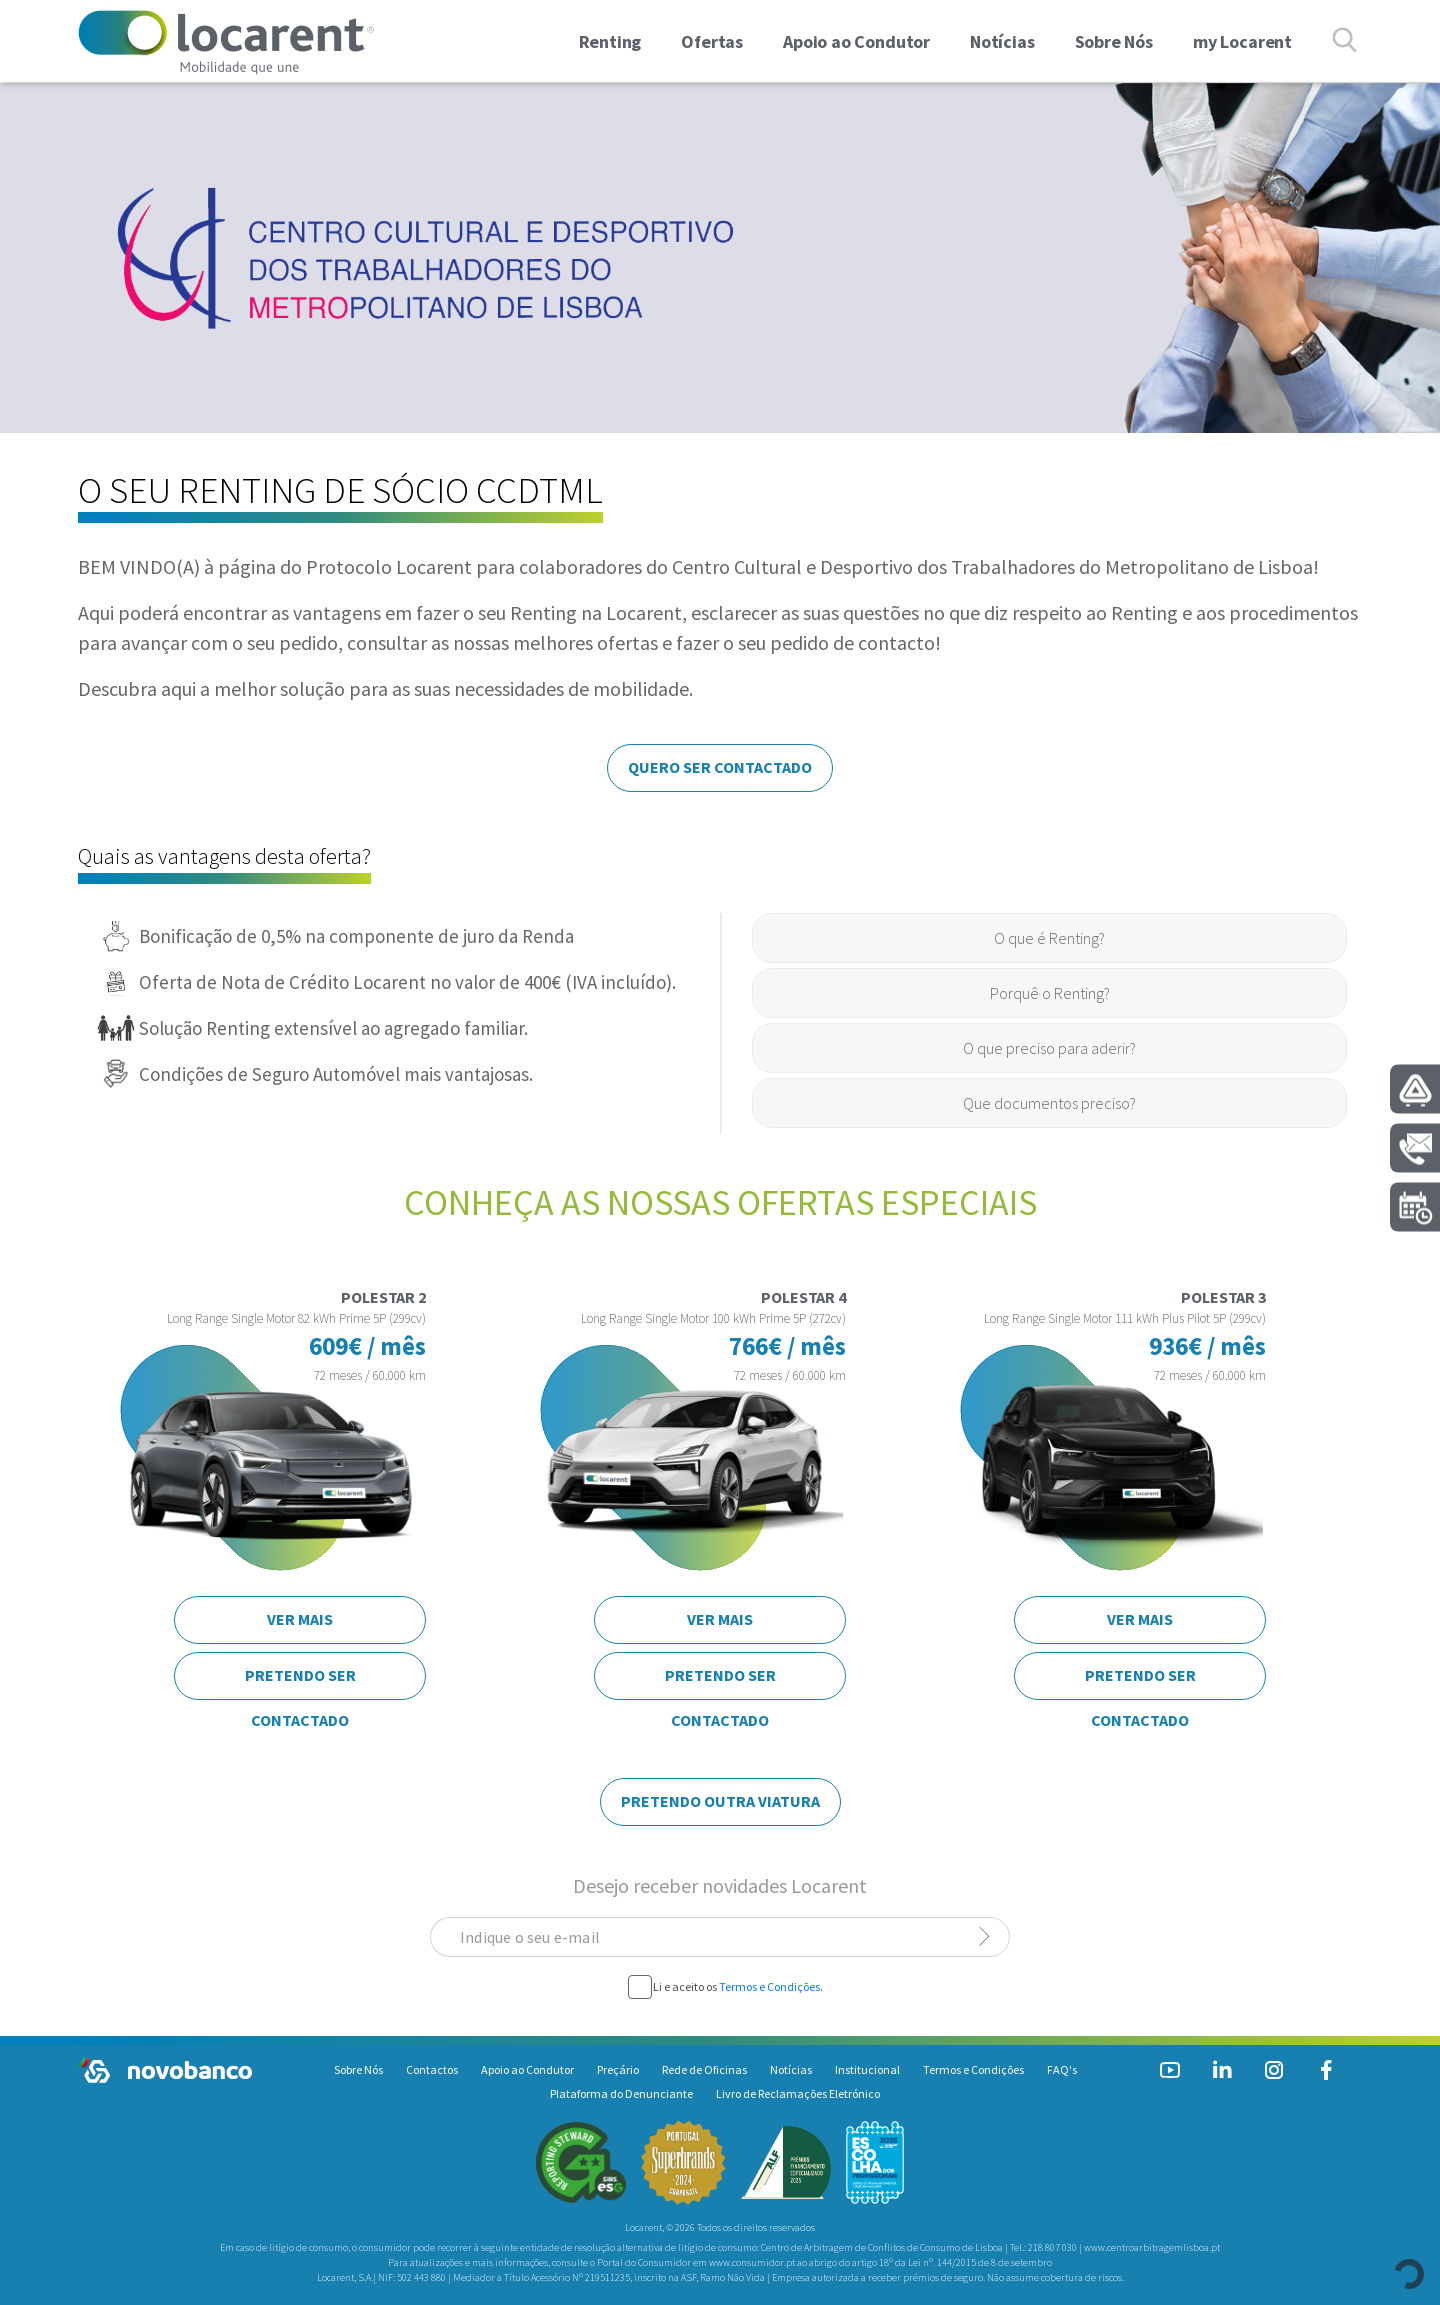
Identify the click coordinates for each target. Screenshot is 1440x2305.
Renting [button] (610, 41)
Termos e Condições (769, 1986)
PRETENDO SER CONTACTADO (300, 1682)
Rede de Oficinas (704, 2069)
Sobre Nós (358, 2069)
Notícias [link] (1002, 41)
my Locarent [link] (1242, 41)
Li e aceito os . (738, 1987)
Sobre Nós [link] (1114, 41)
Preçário (618, 2069)
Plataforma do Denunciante (621, 2093)
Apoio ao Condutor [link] (856, 41)
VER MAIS (300, 1619)
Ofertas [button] (712, 41)
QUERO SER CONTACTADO (720, 767)
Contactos (432, 2069)
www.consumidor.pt (752, 2262)
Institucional (867, 2069)
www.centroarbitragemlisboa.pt (1152, 2247)
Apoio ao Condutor (527, 2069)
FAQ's (1062, 2069)
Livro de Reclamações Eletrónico (798, 2093)
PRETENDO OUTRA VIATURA (720, 1801)
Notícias (791, 2069)
